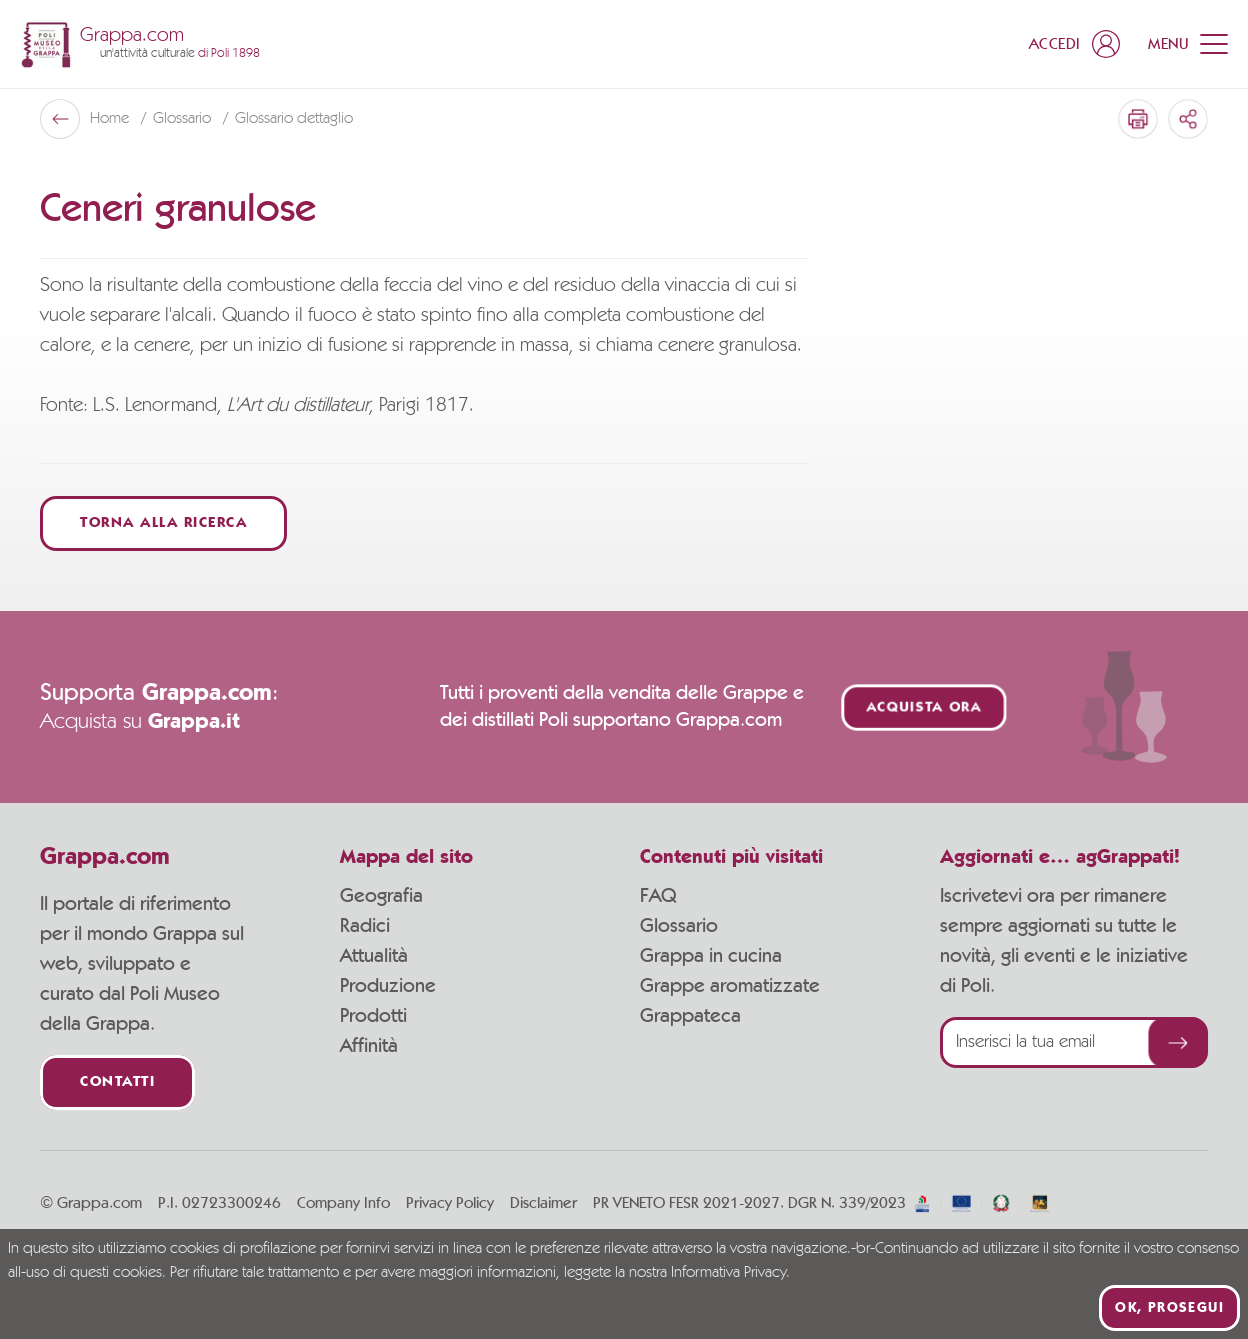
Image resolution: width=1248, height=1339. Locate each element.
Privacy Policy (450, 1203)
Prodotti (373, 1016)
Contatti (117, 1082)
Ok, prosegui (1169, 1308)
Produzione (388, 986)
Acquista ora (924, 707)
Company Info (343, 1203)
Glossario (184, 119)
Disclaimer (543, 1203)
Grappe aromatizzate (730, 986)
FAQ (658, 896)
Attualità (374, 956)
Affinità (369, 1046)
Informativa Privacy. (730, 1273)
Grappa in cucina (711, 956)
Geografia (381, 896)
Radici (365, 926)
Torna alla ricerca (163, 523)
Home (111, 119)
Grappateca (690, 1016)
